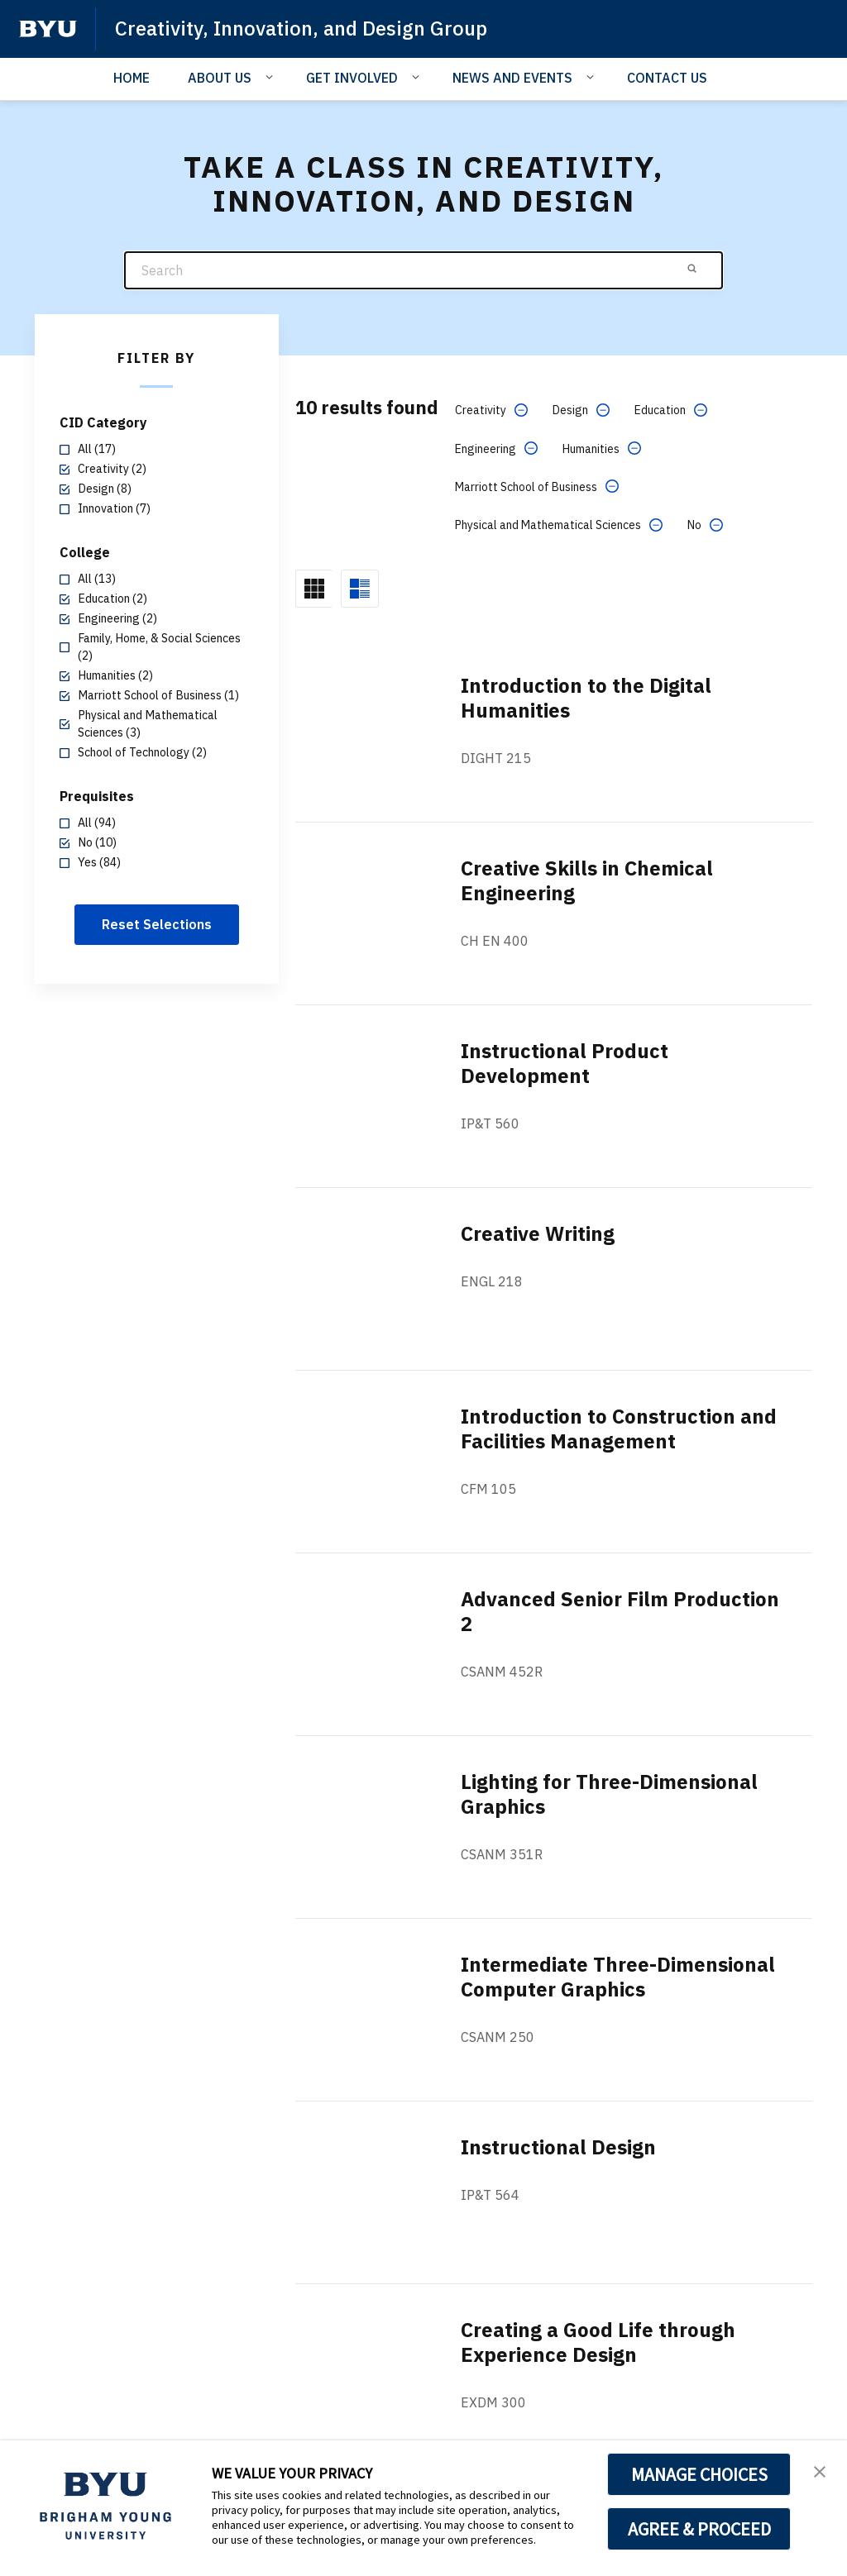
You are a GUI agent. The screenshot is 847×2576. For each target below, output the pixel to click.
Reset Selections (157, 924)
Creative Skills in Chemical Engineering (587, 880)
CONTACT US (667, 77)
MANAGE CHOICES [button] (699, 2474)
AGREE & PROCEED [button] (699, 2528)
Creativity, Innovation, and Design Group (301, 28)
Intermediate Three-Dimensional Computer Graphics (618, 1976)
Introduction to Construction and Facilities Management (619, 1428)
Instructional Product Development (564, 1063)
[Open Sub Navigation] (272, 77)
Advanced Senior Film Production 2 (620, 1611)
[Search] (423, 270)
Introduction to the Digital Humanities (586, 697)
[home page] (48, 29)
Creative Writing (538, 1233)
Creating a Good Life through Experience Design (598, 2342)
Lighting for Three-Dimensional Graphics (609, 1794)
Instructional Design (558, 2147)
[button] (819, 2470)
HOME (131, 77)
